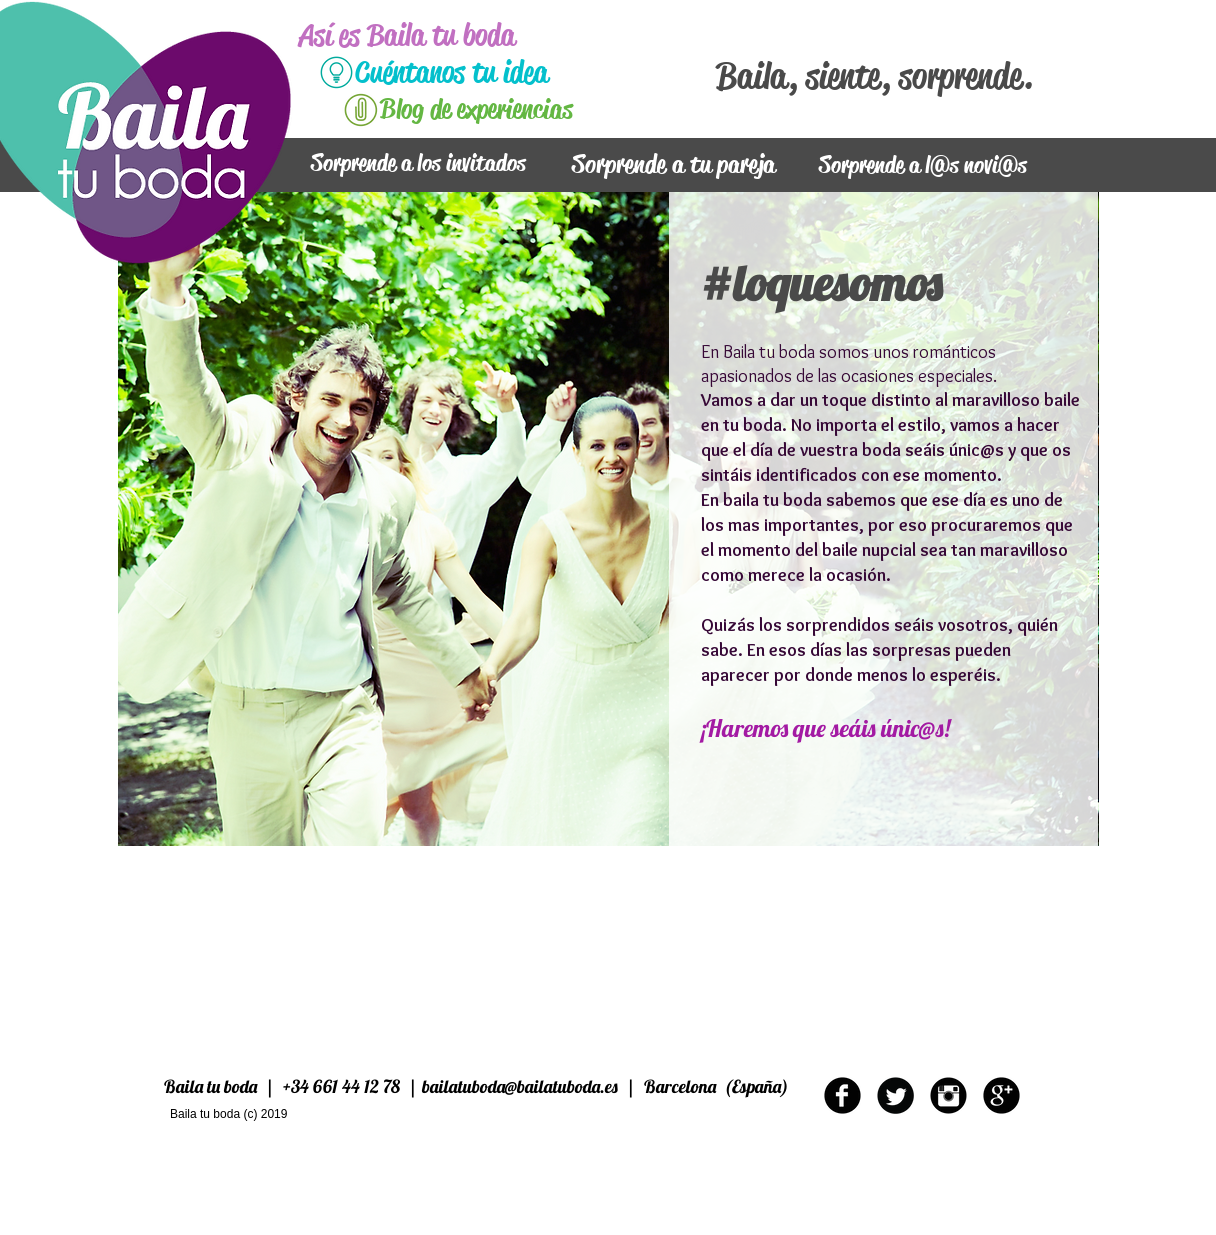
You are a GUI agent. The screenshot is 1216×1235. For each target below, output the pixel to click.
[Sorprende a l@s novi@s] (922, 165)
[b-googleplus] (1001, 1095)
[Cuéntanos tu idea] (490, 72)
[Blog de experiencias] (515, 110)
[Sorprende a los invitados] (418, 164)
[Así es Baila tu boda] (436, 35)
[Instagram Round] (948, 1095)
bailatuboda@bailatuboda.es (520, 1086)
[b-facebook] (842, 1095)
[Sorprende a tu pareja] (673, 165)
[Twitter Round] (895, 1095)
